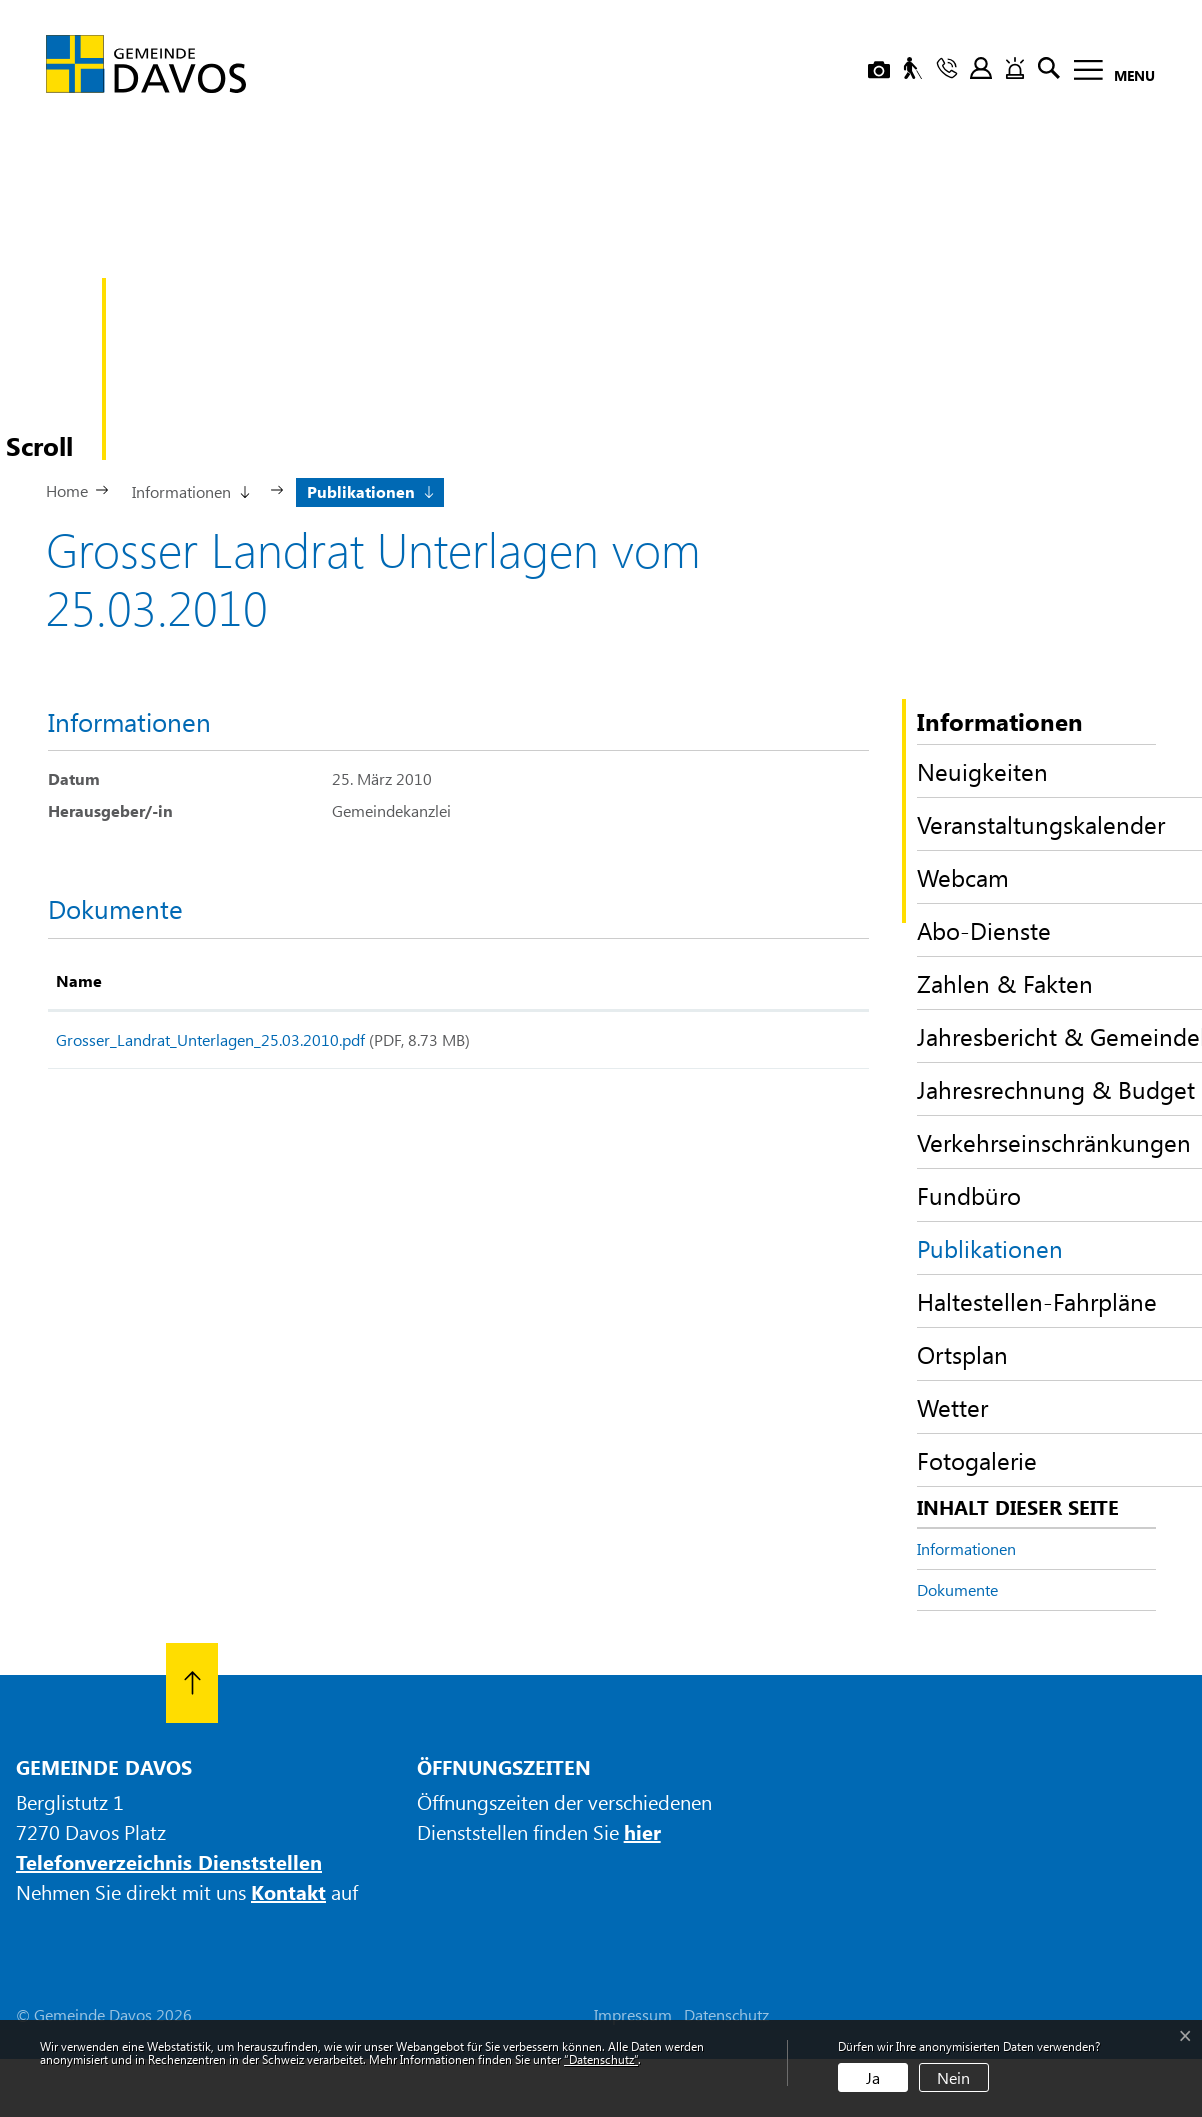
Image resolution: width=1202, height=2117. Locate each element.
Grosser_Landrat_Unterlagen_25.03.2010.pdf (210, 1039)
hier (642, 1831)
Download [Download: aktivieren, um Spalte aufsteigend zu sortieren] (767, 980)
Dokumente (957, 1589)
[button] (189, 490)
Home (67, 490)
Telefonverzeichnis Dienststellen (169, 1861)
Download (795, 1043)
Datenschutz (726, 2014)
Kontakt (288, 1891)
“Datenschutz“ (601, 2059)
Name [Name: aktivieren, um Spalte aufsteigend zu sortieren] (79, 980)
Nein (953, 2077)
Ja (873, 2077)
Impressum (633, 2014)
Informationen (966, 1548)
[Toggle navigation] (1108, 73)
